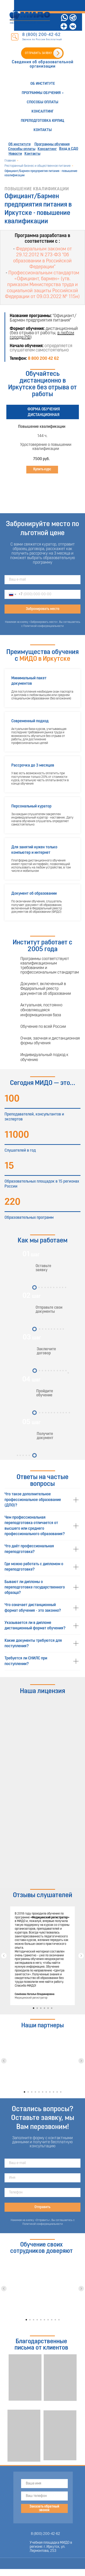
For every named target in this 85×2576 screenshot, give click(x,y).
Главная (10, 160)
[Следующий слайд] (81, 1955)
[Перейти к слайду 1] (33, 2008)
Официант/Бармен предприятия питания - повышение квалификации (41, 173)
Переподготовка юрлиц (42, 121)
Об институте (42, 84)
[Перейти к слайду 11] (60, 2092)
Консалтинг (42, 111)
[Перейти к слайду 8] (50, 2092)
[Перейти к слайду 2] (37, 2008)
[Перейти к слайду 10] (57, 2092)
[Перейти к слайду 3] (40, 2008)
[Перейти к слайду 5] (48, 2008)
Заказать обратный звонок (44, 2508)
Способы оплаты (42, 102)
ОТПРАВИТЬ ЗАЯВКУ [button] (38, 53)
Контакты (43, 130)
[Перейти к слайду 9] (53, 2092)
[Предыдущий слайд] (4, 1955)
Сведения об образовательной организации (42, 64)
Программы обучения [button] (41, 93)
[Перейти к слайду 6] (51, 2008)
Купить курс (42, 469)
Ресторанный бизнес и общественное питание (37, 166)
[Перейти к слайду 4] (44, 2008)
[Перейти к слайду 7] (46, 2092)
